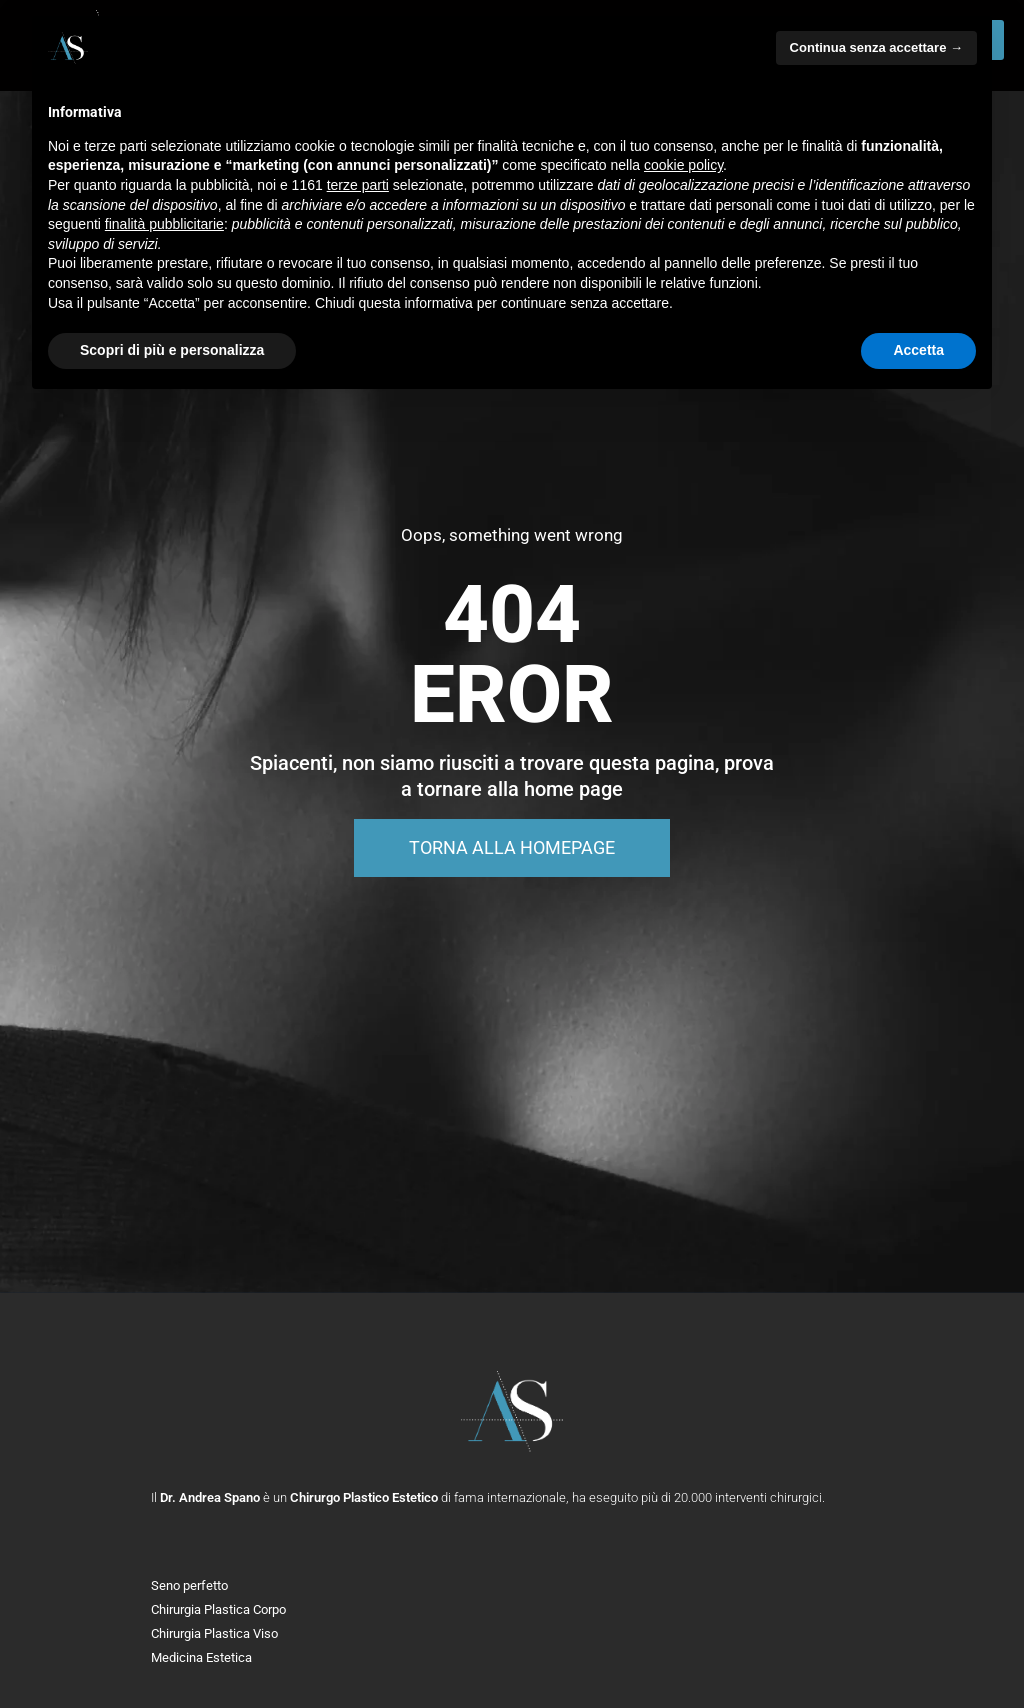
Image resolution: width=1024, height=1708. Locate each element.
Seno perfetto (189, 1585)
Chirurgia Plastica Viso (214, 1633)
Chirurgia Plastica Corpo (218, 1609)
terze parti (358, 185)
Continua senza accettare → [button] (876, 47)
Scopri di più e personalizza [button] (172, 350)
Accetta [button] (918, 350)
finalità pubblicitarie (164, 224)
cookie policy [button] (683, 165)
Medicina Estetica (201, 1657)
